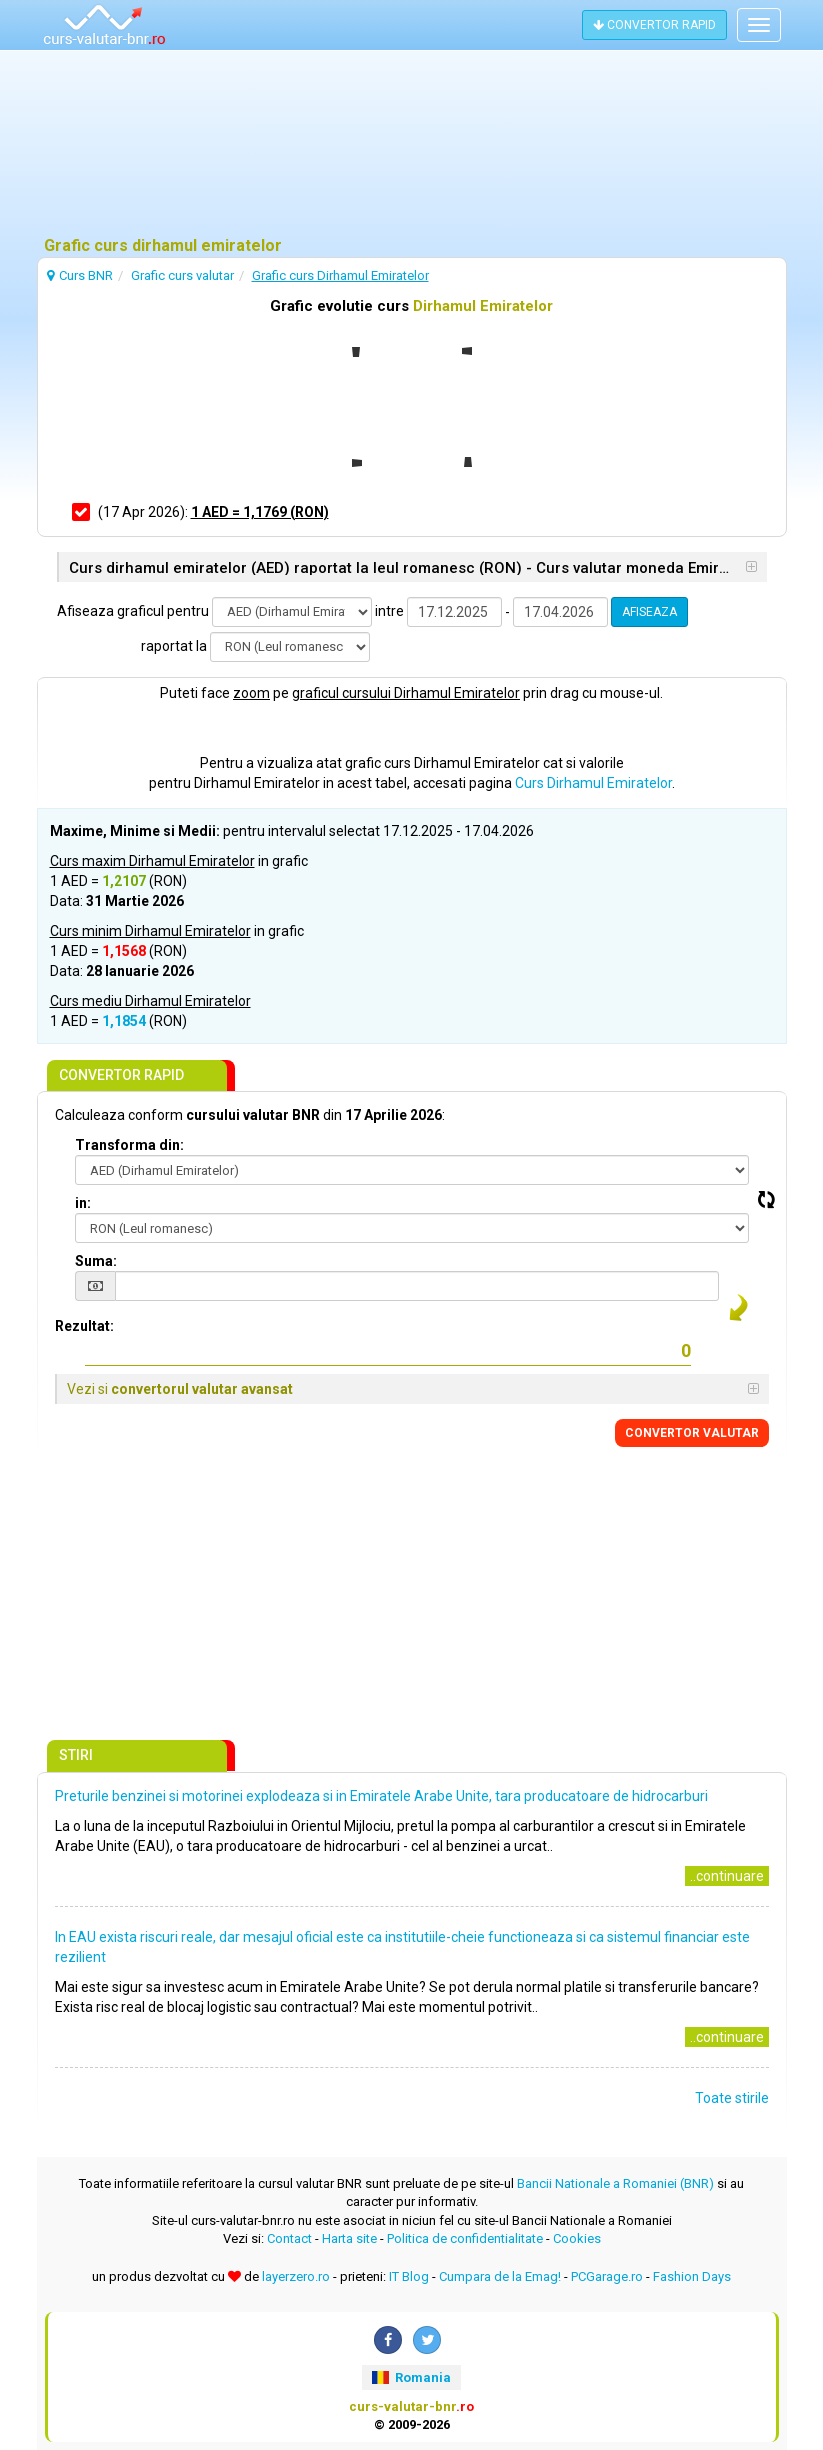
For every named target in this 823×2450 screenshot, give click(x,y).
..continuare (727, 1876)
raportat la (174, 646)
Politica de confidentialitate (465, 2238)
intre (389, 611)
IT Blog (409, 2276)
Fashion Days (692, 2276)
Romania (411, 2377)
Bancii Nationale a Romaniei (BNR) (615, 2183)
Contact (289, 2238)
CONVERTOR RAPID (654, 25)
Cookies (577, 2238)
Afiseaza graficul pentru (133, 611)
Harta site (349, 2238)
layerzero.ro (296, 2276)
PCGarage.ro (607, 2276)
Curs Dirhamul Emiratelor (593, 783)
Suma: (96, 1261)
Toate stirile (732, 2098)
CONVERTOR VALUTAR (692, 1433)
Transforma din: (129, 1145)
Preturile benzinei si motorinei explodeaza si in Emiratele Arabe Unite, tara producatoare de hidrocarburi (381, 1796)
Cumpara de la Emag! (500, 2276)
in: (83, 1203)
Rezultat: (84, 1326)
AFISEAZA (649, 612)
